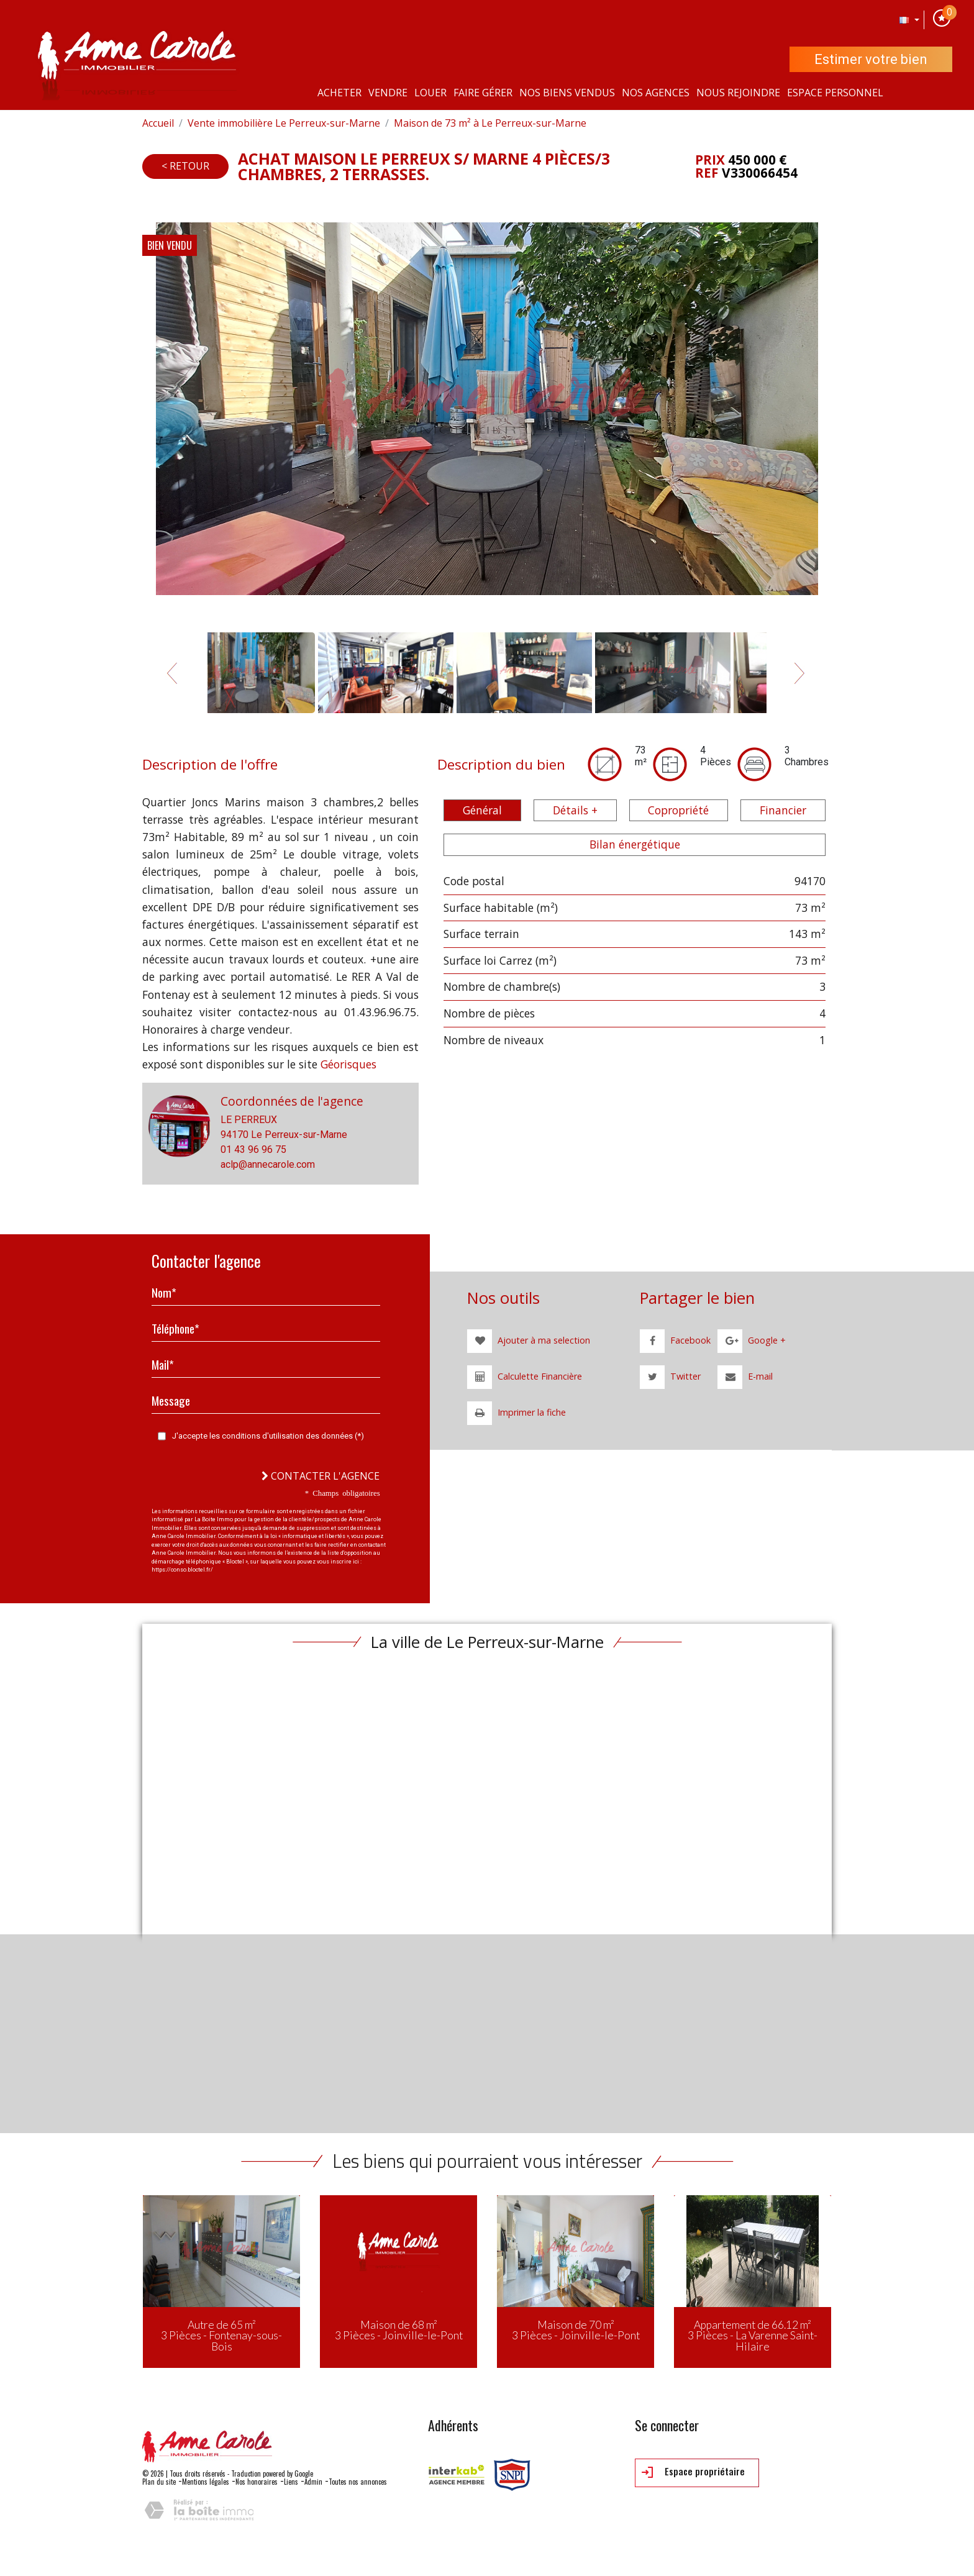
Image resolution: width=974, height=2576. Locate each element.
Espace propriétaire (693, 2472)
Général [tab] (482, 810)
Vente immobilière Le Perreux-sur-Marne (284, 123)
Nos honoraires (256, 2482)
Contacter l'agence (321, 1476)
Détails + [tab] (575, 810)
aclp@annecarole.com (268, 1164)
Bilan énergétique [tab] (634, 844)
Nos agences (656, 92)
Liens (291, 2482)
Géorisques (348, 1064)
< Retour (185, 166)
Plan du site (159, 2482)
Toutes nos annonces (358, 2482)
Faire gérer (482, 92)
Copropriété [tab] (678, 810)
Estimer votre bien (870, 59)
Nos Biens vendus (567, 92)
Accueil (158, 123)
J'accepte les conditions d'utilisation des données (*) (268, 1435)
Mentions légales (205, 2482)
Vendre (387, 92)
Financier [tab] (783, 810)
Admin (313, 2482)
